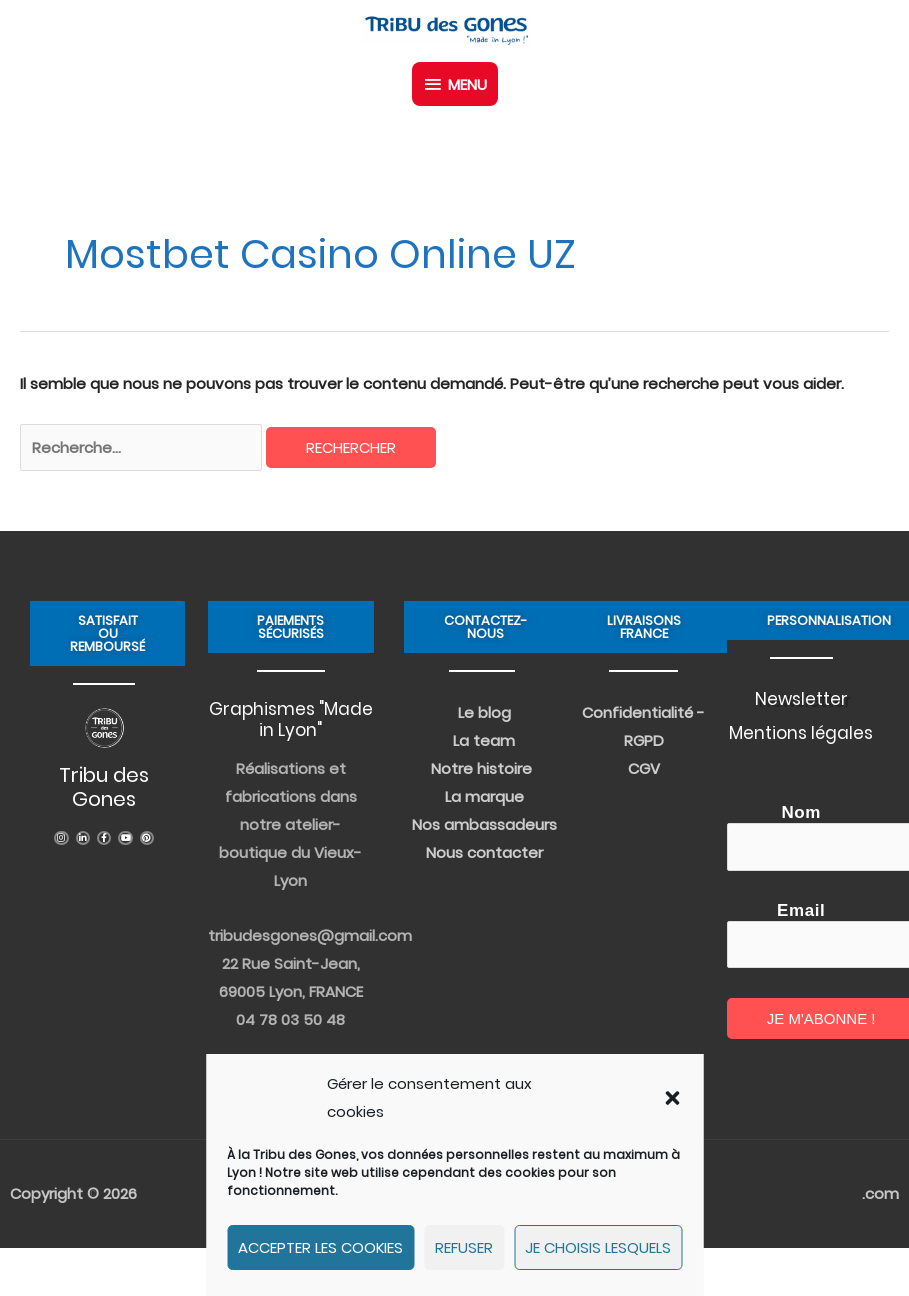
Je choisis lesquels (598, 1247)
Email (801, 910)
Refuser (464, 1247)
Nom (801, 812)
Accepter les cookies (320, 1247)
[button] (672, 1098)
